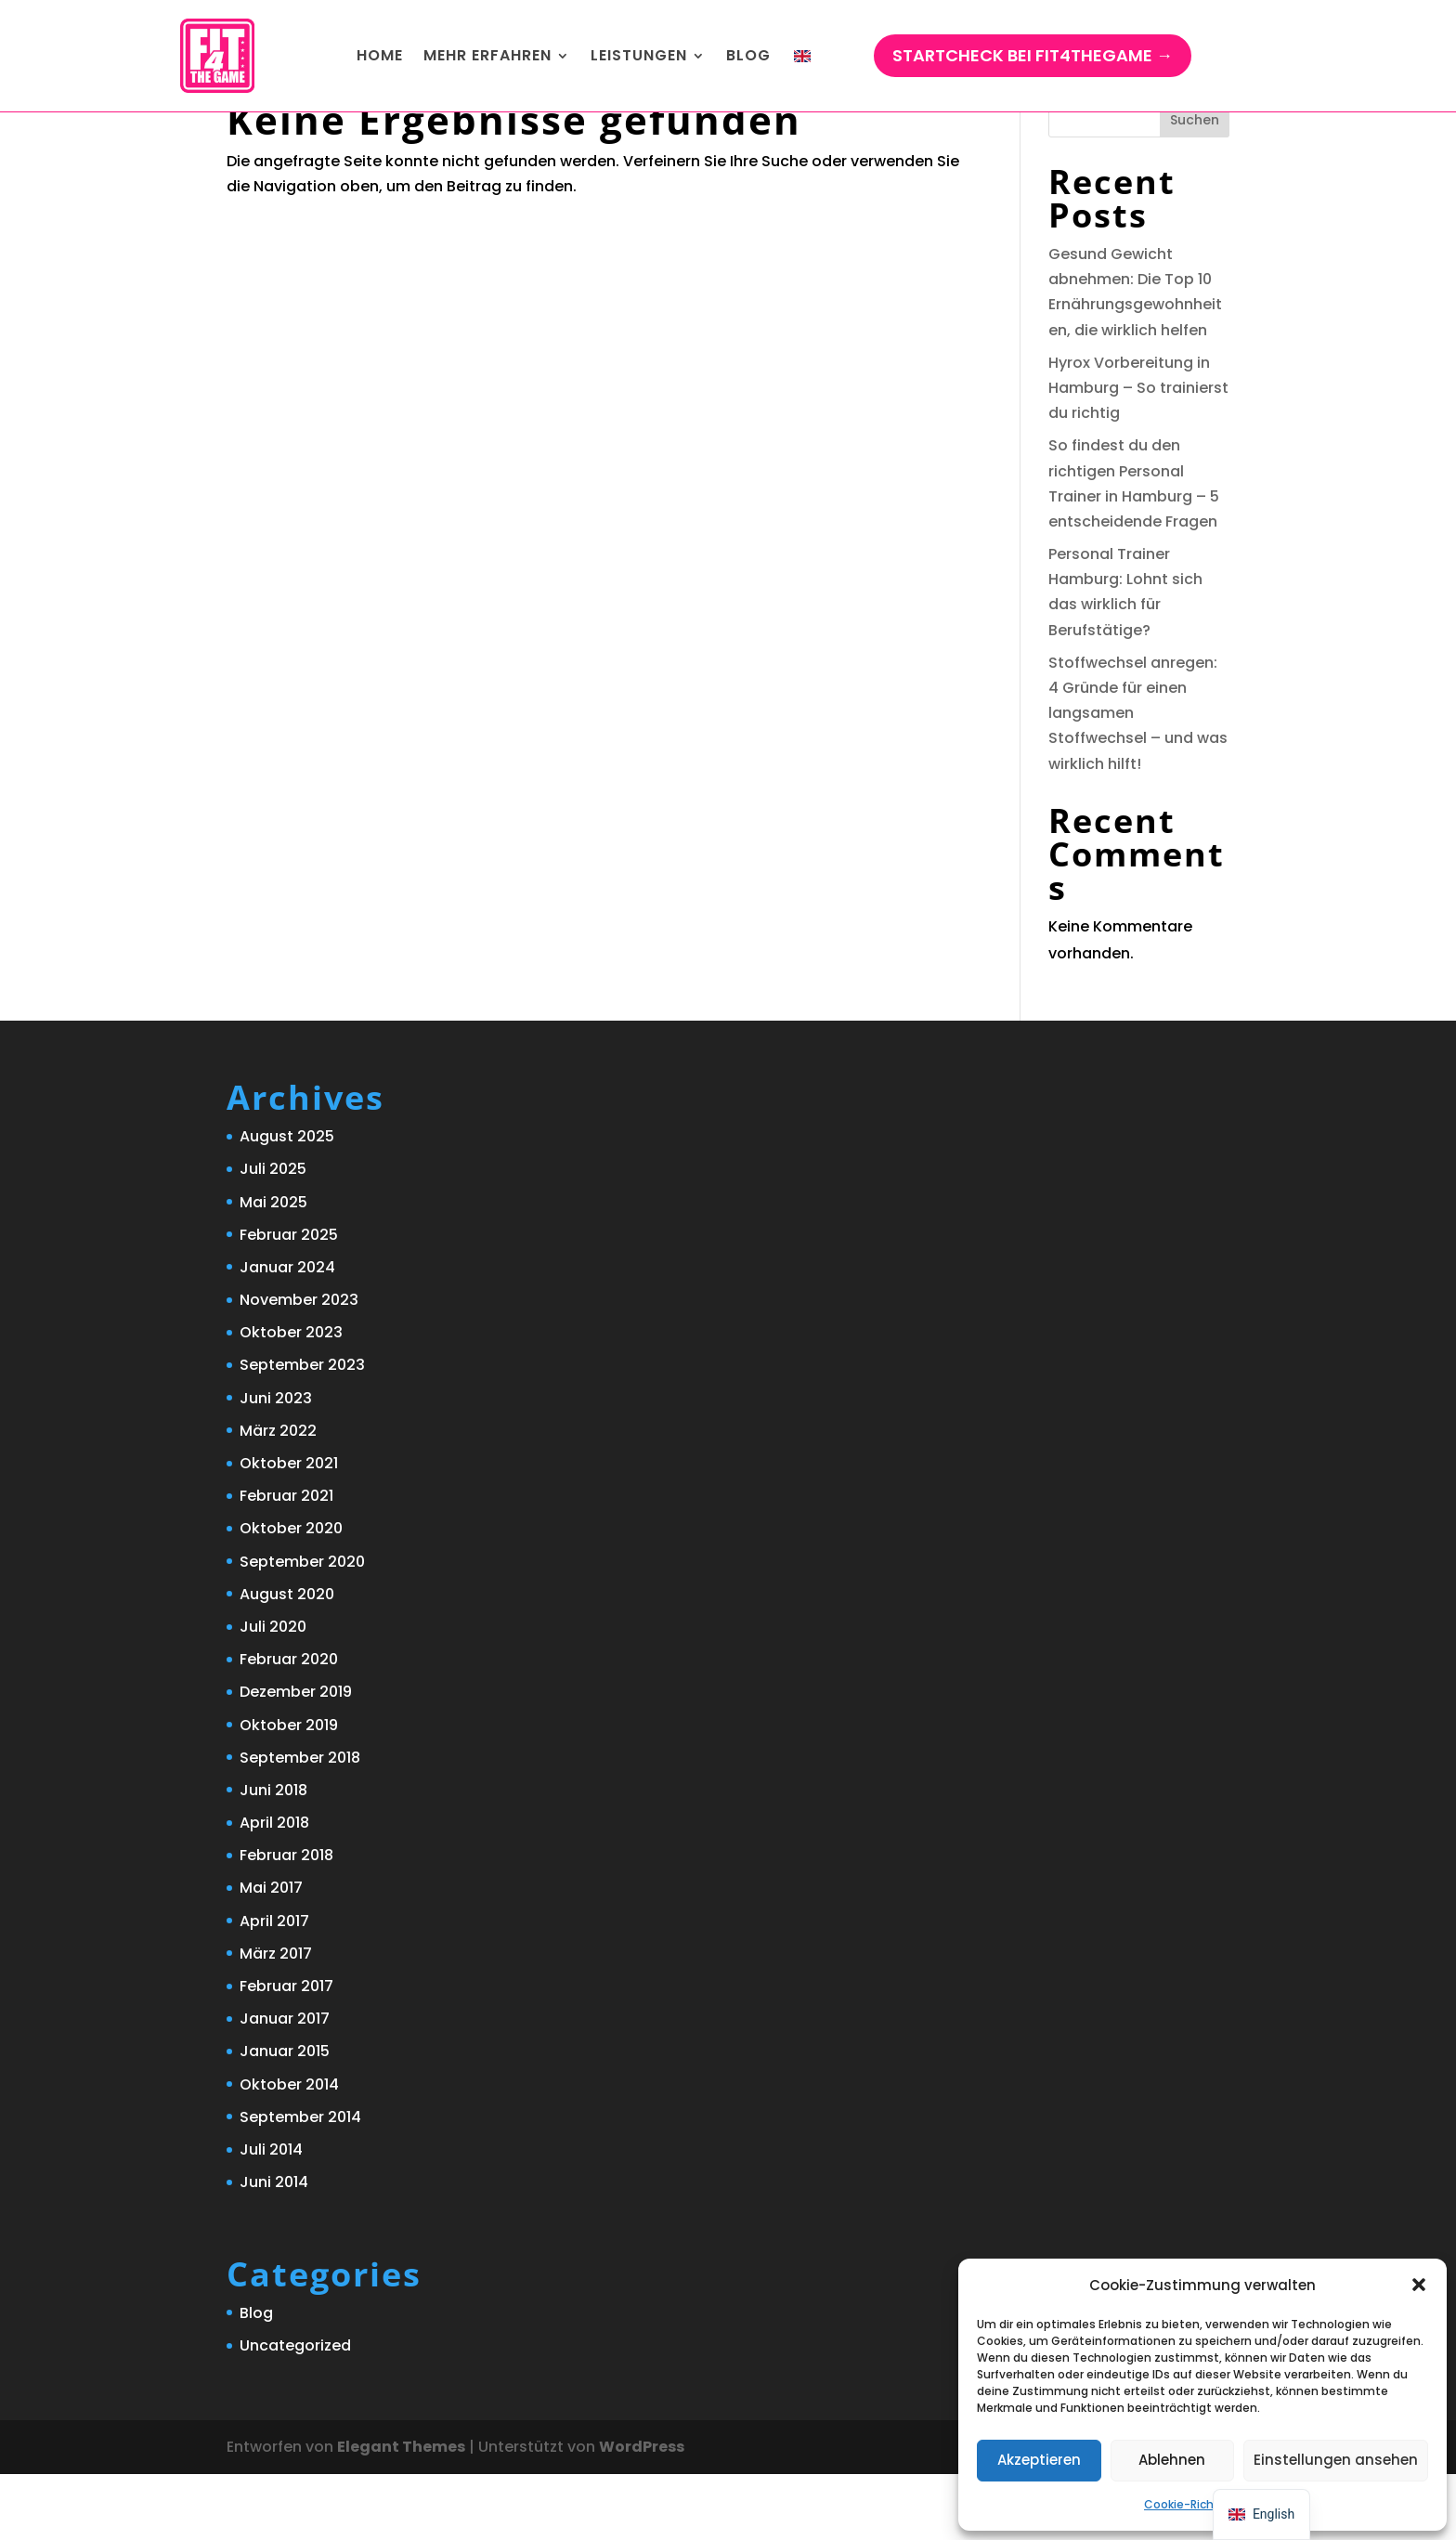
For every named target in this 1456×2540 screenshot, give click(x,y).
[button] (1419, 2284)
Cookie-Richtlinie (1193, 2504)
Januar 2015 (285, 2117)
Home (380, 55)
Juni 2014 (274, 2248)
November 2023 (299, 1365)
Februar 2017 (286, 2052)
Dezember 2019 (296, 1757)
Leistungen (639, 55)
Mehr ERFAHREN (487, 55)
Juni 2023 (276, 1464)
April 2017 (274, 1987)
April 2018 (274, 1888)
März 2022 (278, 1496)
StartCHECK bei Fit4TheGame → (1032, 55)
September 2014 (300, 2183)
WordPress (641, 2512)
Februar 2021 (286, 1561)
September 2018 (300, 1823)
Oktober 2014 (289, 2150)
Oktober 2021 (289, 1529)
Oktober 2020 (291, 1594)
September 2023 (302, 1430)
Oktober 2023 (291, 1398)
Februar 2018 (286, 1921)
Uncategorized (295, 2411)
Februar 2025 (289, 1300)
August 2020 (287, 1660)
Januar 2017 (285, 2084)
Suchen (1194, 185)
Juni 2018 (273, 1856)
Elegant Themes (401, 2512)
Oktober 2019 (289, 1791)
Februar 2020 (289, 1725)
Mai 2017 (271, 1953)
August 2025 (287, 1202)
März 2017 (276, 2019)
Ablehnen (1171, 2459)
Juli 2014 (271, 2215)
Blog (748, 55)
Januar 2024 (287, 1333)
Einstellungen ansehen (1336, 2459)
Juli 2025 (273, 1234)
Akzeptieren (1039, 2459)
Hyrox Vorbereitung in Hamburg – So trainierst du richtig (1138, 453)
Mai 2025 (273, 1268)
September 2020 (302, 1627)
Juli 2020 (273, 1692)
